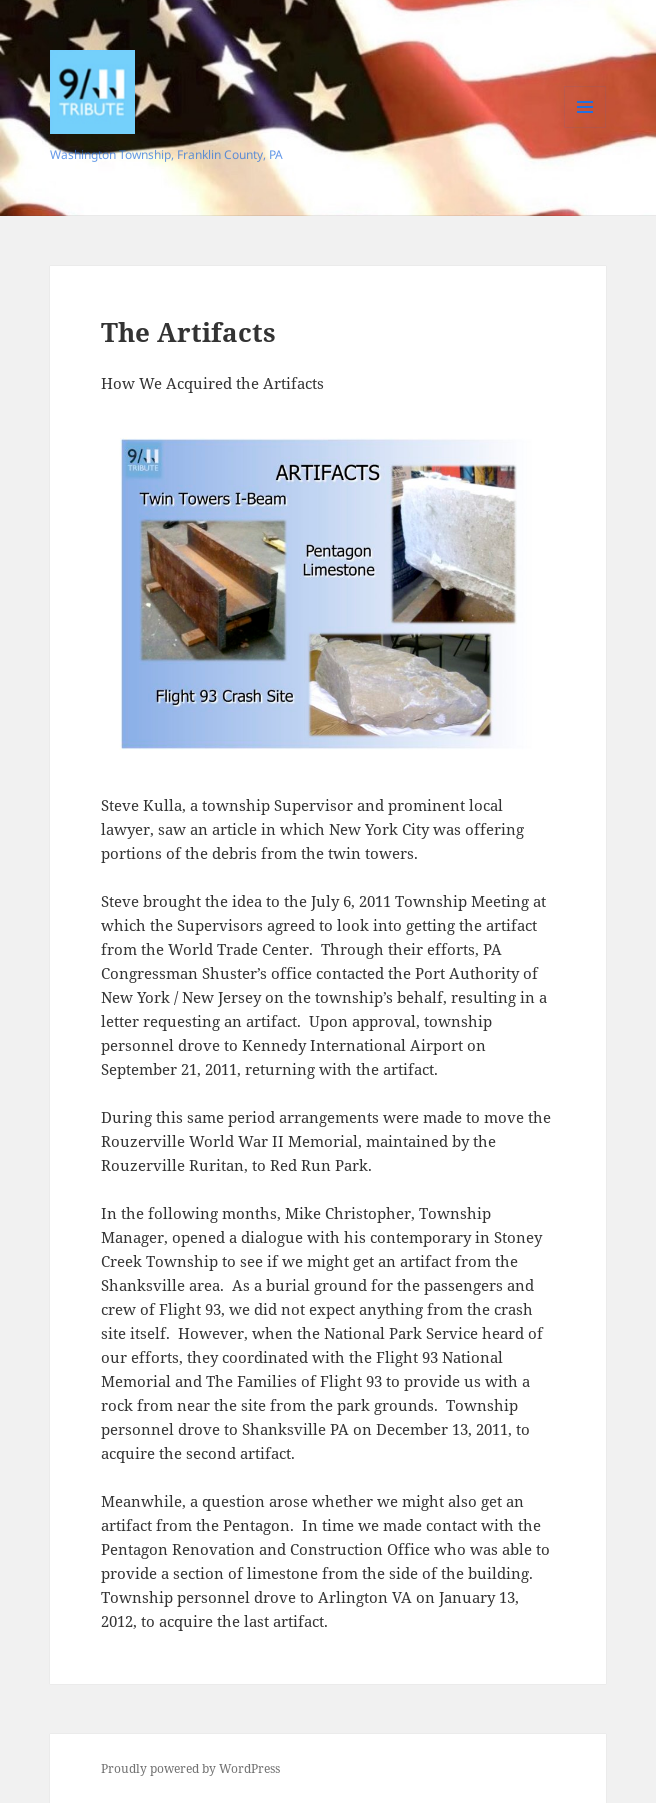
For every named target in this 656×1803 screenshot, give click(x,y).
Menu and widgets (585, 127)
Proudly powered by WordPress (190, 1768)
